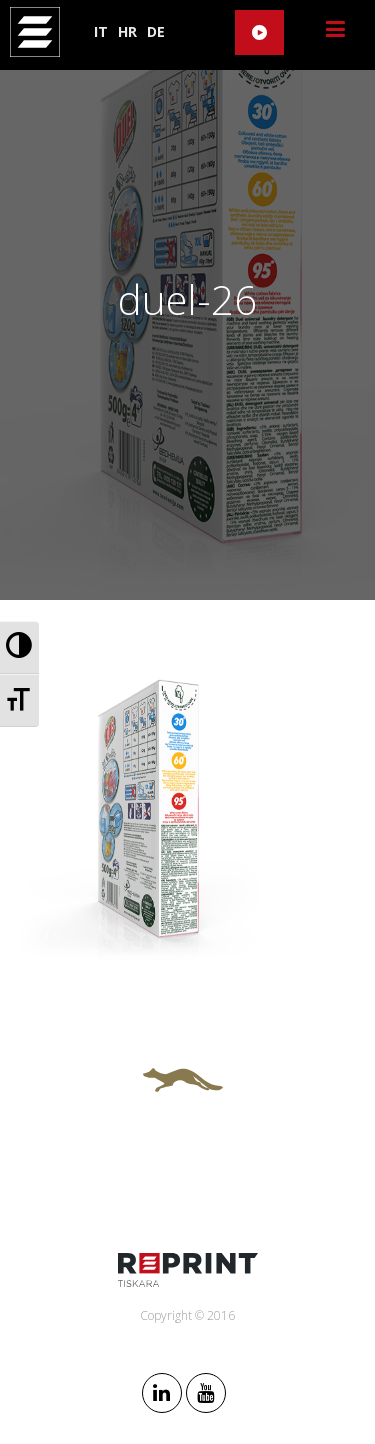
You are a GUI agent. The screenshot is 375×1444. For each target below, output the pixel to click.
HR (127, 31)
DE (156, 31)
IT (101, 31)
